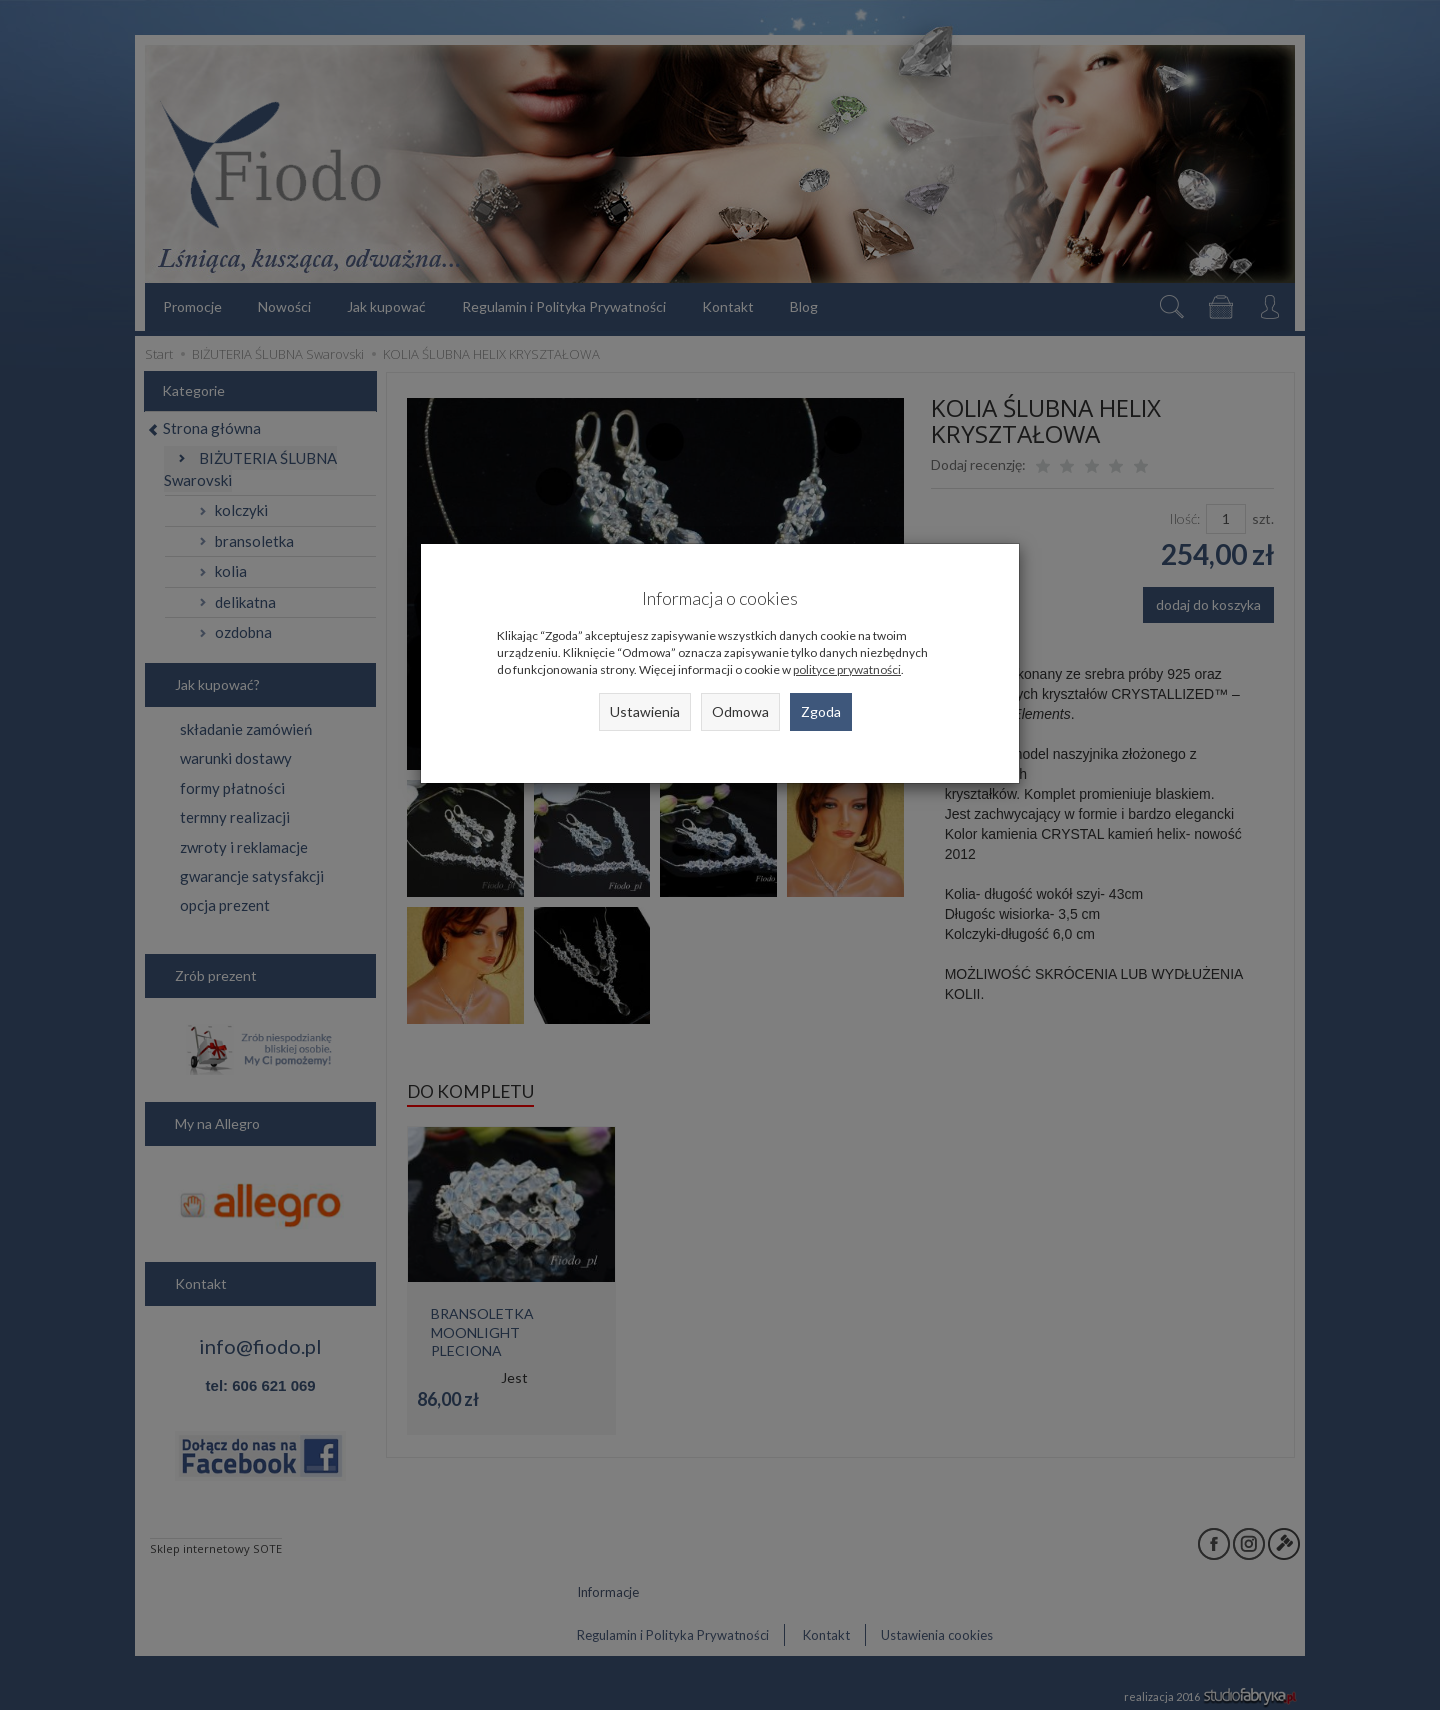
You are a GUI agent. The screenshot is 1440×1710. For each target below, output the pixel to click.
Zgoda (821, 711)
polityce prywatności (847, 669)
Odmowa (740, 711)
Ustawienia (645, 711)
